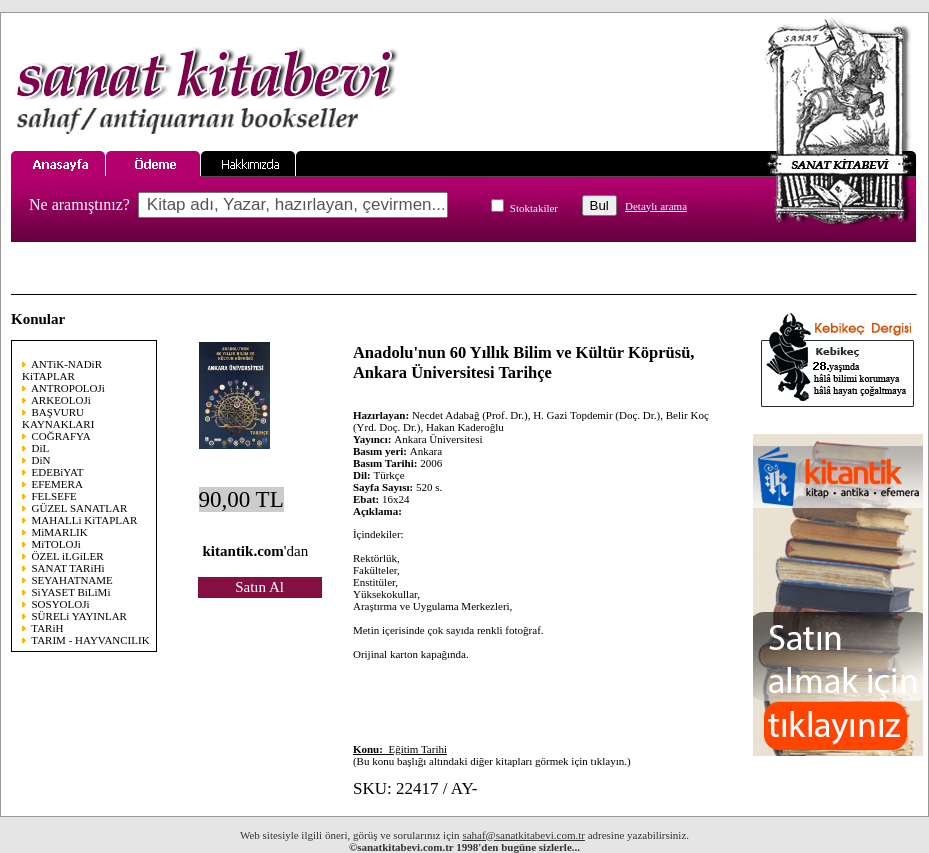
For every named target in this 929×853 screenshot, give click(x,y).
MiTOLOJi (56, 544)
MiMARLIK (60, 532)
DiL (41, 448)
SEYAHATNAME (72, 580)
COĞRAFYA (61, 436)
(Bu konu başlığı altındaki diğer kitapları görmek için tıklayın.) (492, 755)
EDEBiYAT (58, 472)
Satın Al (259, 587)
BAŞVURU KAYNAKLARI (58, 418)
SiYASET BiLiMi (71, 592)
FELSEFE (54, 496)
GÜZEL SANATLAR (80, 508)
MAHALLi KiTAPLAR (85, 520)
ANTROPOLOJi (68, 388)
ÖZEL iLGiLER (68, 556)
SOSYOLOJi (61, 604)
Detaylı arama (656, 206)
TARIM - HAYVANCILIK (90, 640)
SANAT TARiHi (68, 568)
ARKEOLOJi (61, 400)
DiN (41, 460)
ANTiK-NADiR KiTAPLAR (62, 370)
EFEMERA (57, 484)
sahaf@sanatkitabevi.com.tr (523, 835)
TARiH (47, 628)
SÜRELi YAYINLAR (79, 616)
